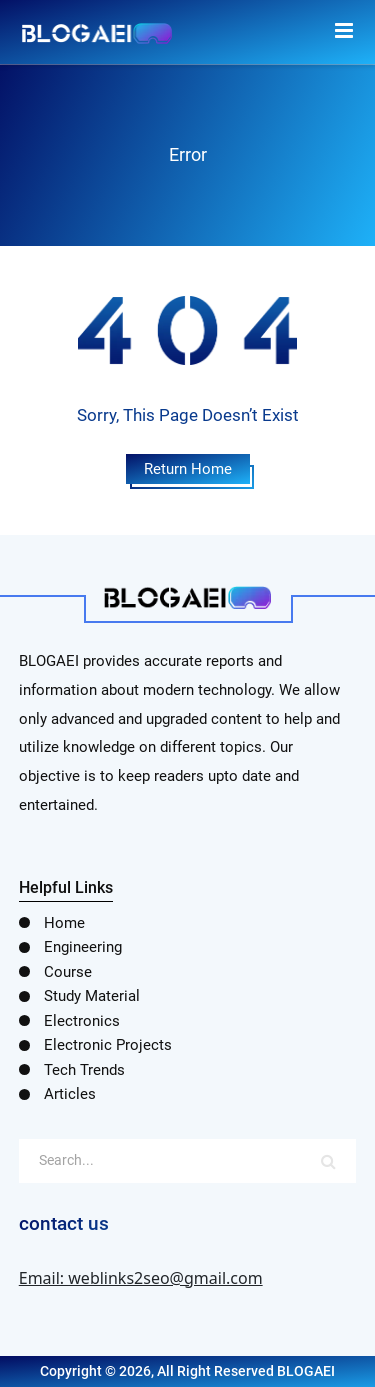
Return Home (188, 469)
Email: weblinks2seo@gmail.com (141, 1278)
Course (68, 972)
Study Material (92, 996)
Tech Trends (84, 1070)
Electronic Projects (108, 1045)
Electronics (82, 1021)
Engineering (83, 947)
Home (64, 923)
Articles (70, 1094)
